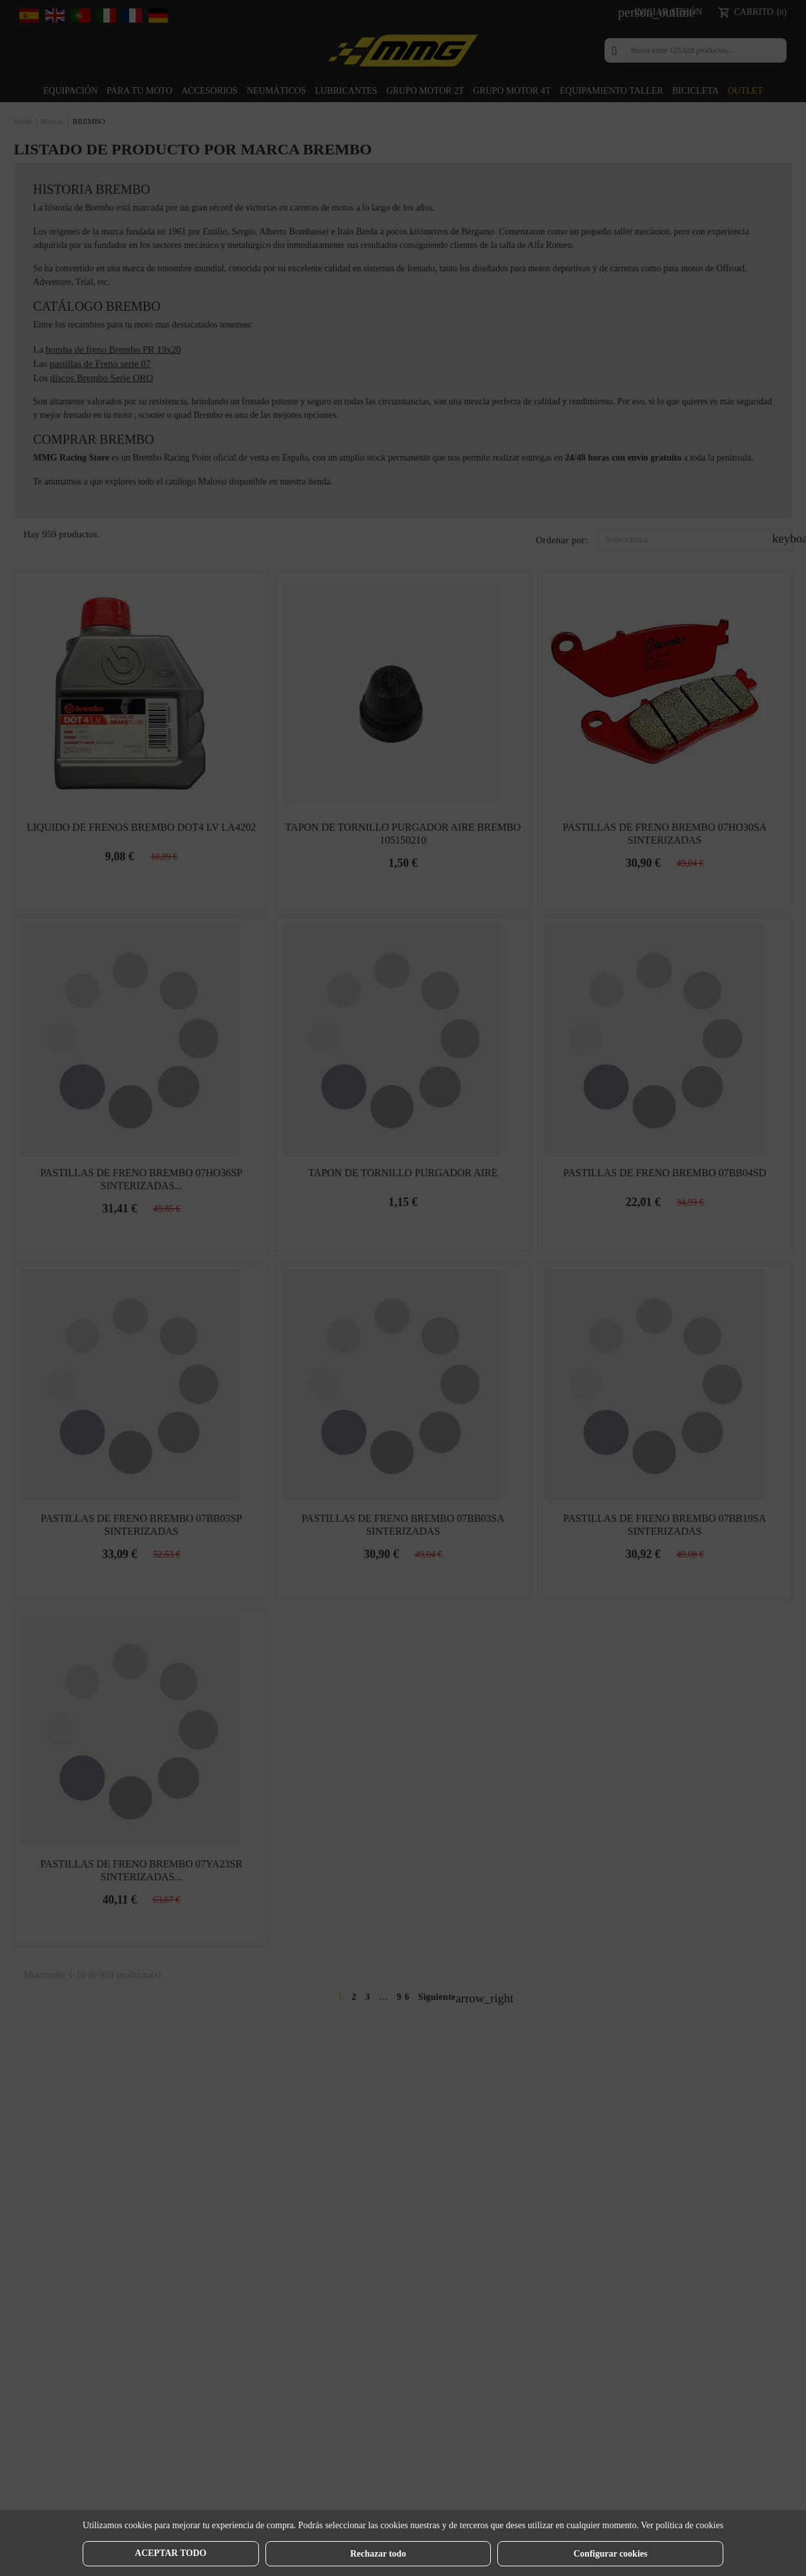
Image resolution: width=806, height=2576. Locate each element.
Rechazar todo (378, 2554)
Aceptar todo (171, 2553)
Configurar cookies (610, 2554)
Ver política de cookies (682, 2525)
